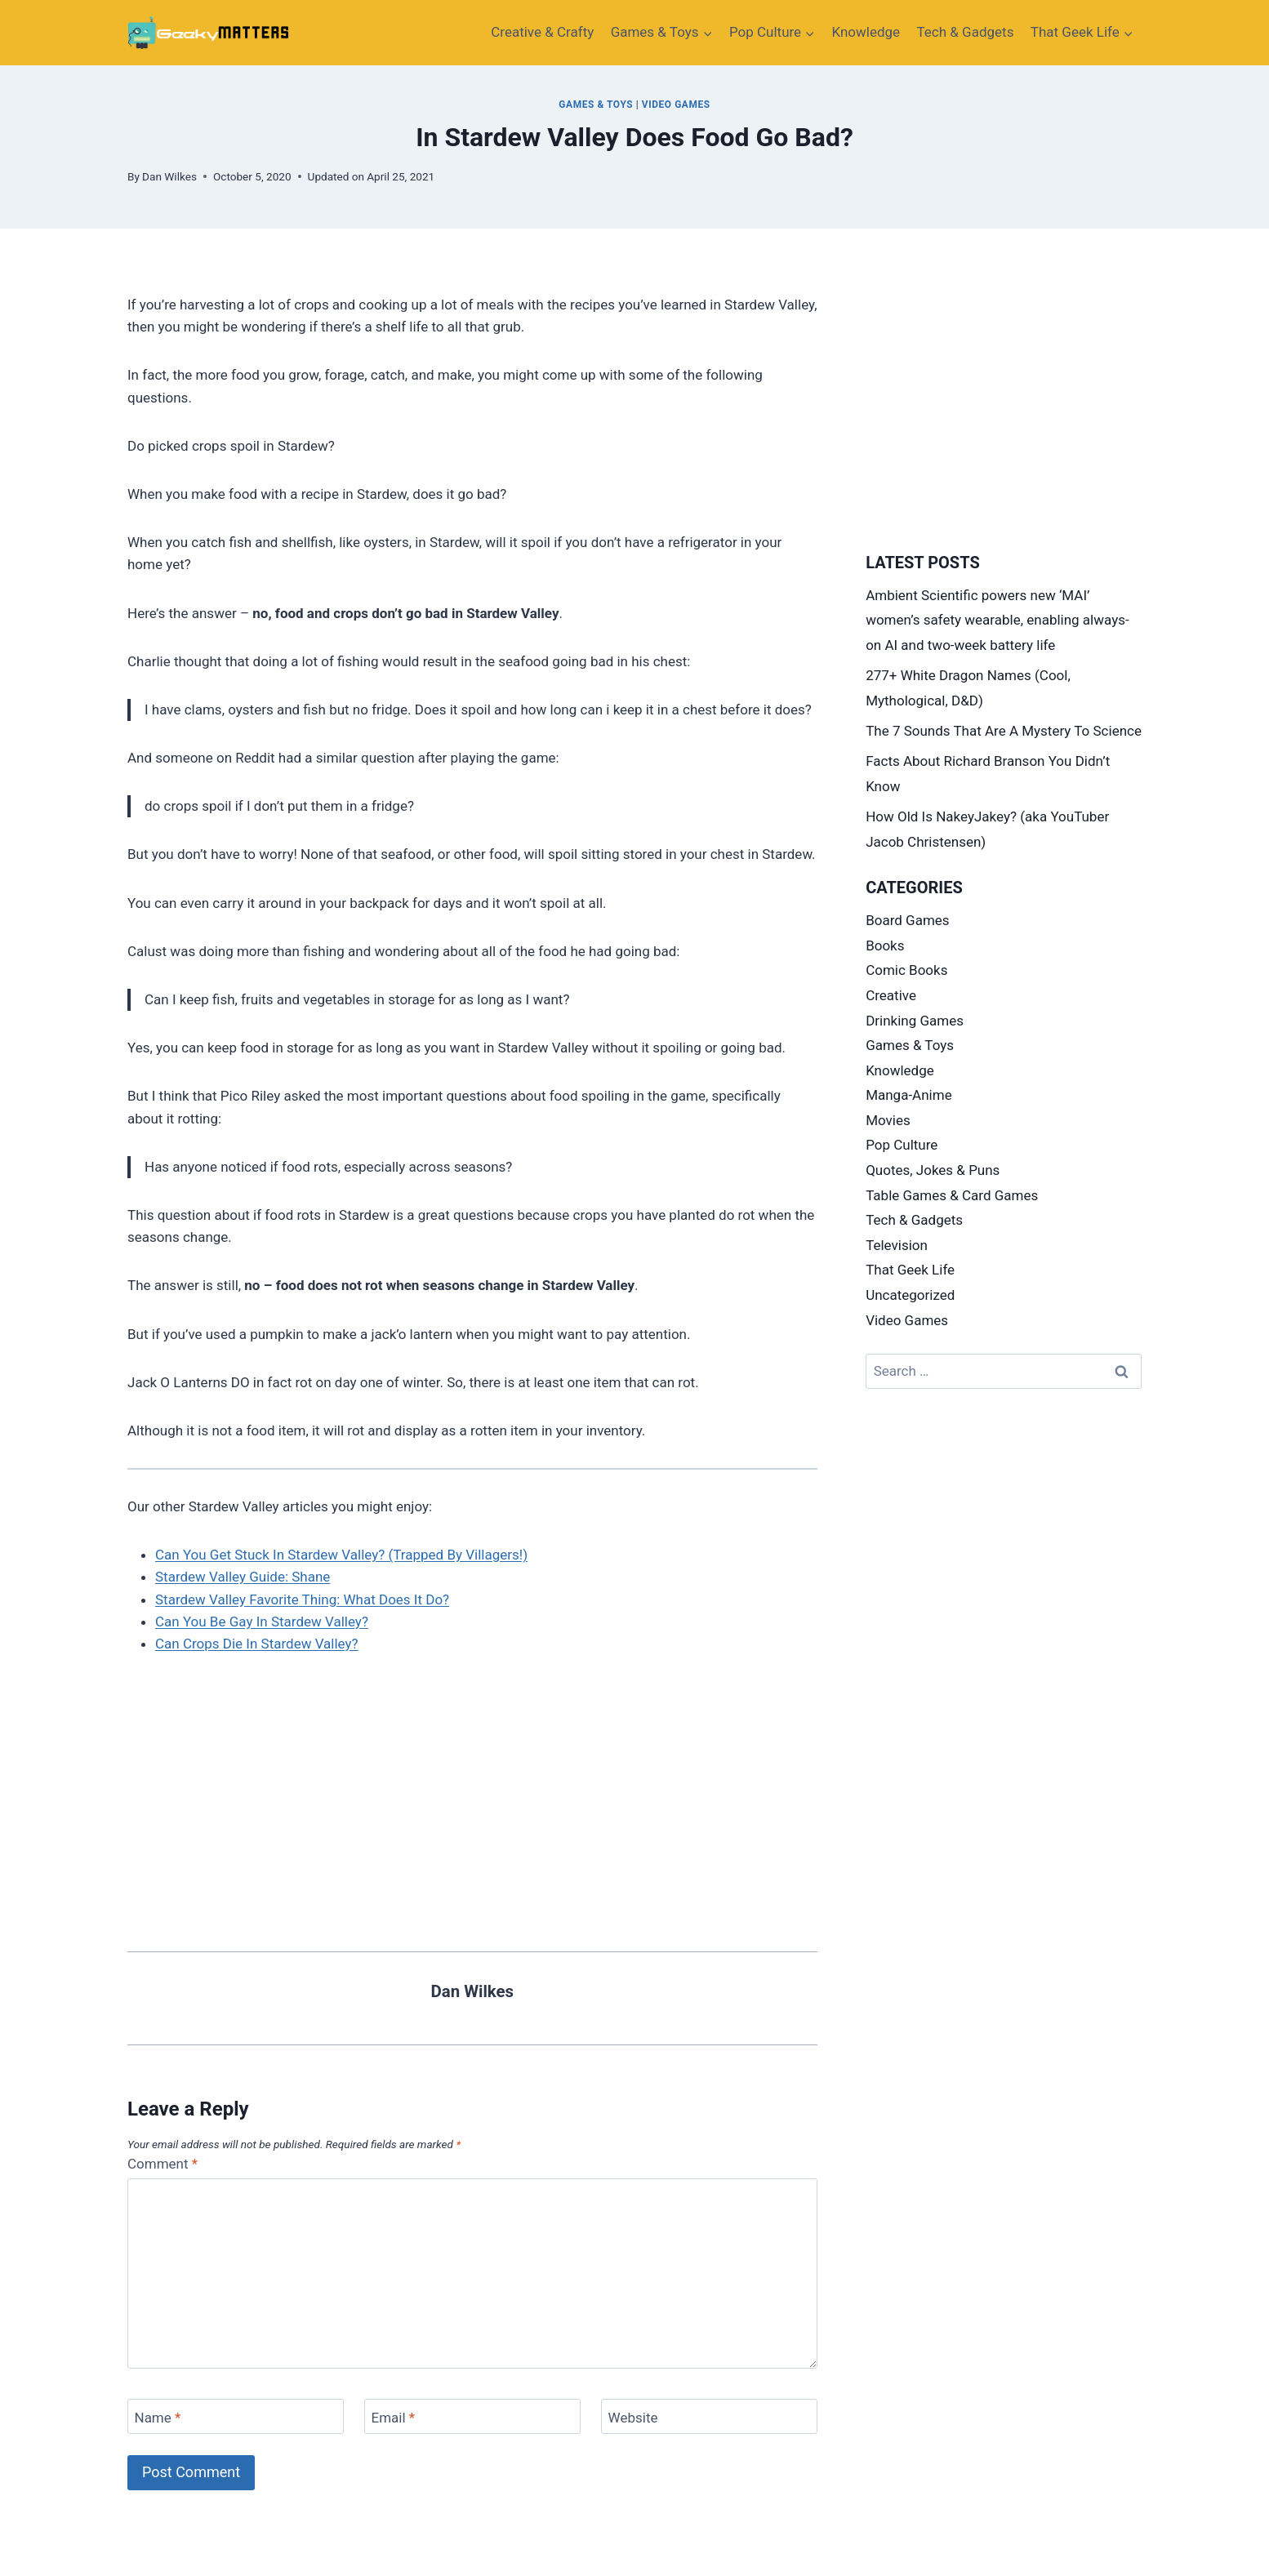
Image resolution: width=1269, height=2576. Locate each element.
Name (158, 2417)
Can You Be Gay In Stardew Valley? (261, 1621)
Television (897, 1245)
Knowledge (866, 32)
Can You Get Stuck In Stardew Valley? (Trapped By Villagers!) (341, 1554)
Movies (888, 1120)
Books (885, 945)
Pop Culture (901, 1145)
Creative (891, 995)
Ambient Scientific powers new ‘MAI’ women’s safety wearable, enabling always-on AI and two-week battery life (997, 620)
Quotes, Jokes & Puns (933, 1170)
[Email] (472, 2416)
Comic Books (906, 970)
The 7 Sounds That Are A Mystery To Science (1004, 731)
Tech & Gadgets (965, 32)
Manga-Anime (909, 1095)
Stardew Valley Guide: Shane (242, 1576)
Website (633, 2417)
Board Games (907, 920)
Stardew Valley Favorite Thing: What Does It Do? (302, 1599)
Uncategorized (910, 1295)
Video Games (676, 104)
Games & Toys (596, 104)
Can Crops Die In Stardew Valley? (256, 1643)
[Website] (709, 2416)
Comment (162, 2164)
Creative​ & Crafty (542, 32)
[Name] (235, 2416)
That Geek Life (910, 1269)
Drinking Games (915, 1020)
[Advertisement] (472, 1795)
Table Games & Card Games (952, 1195)
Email (394, 2417)
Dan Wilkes (169, 176)
